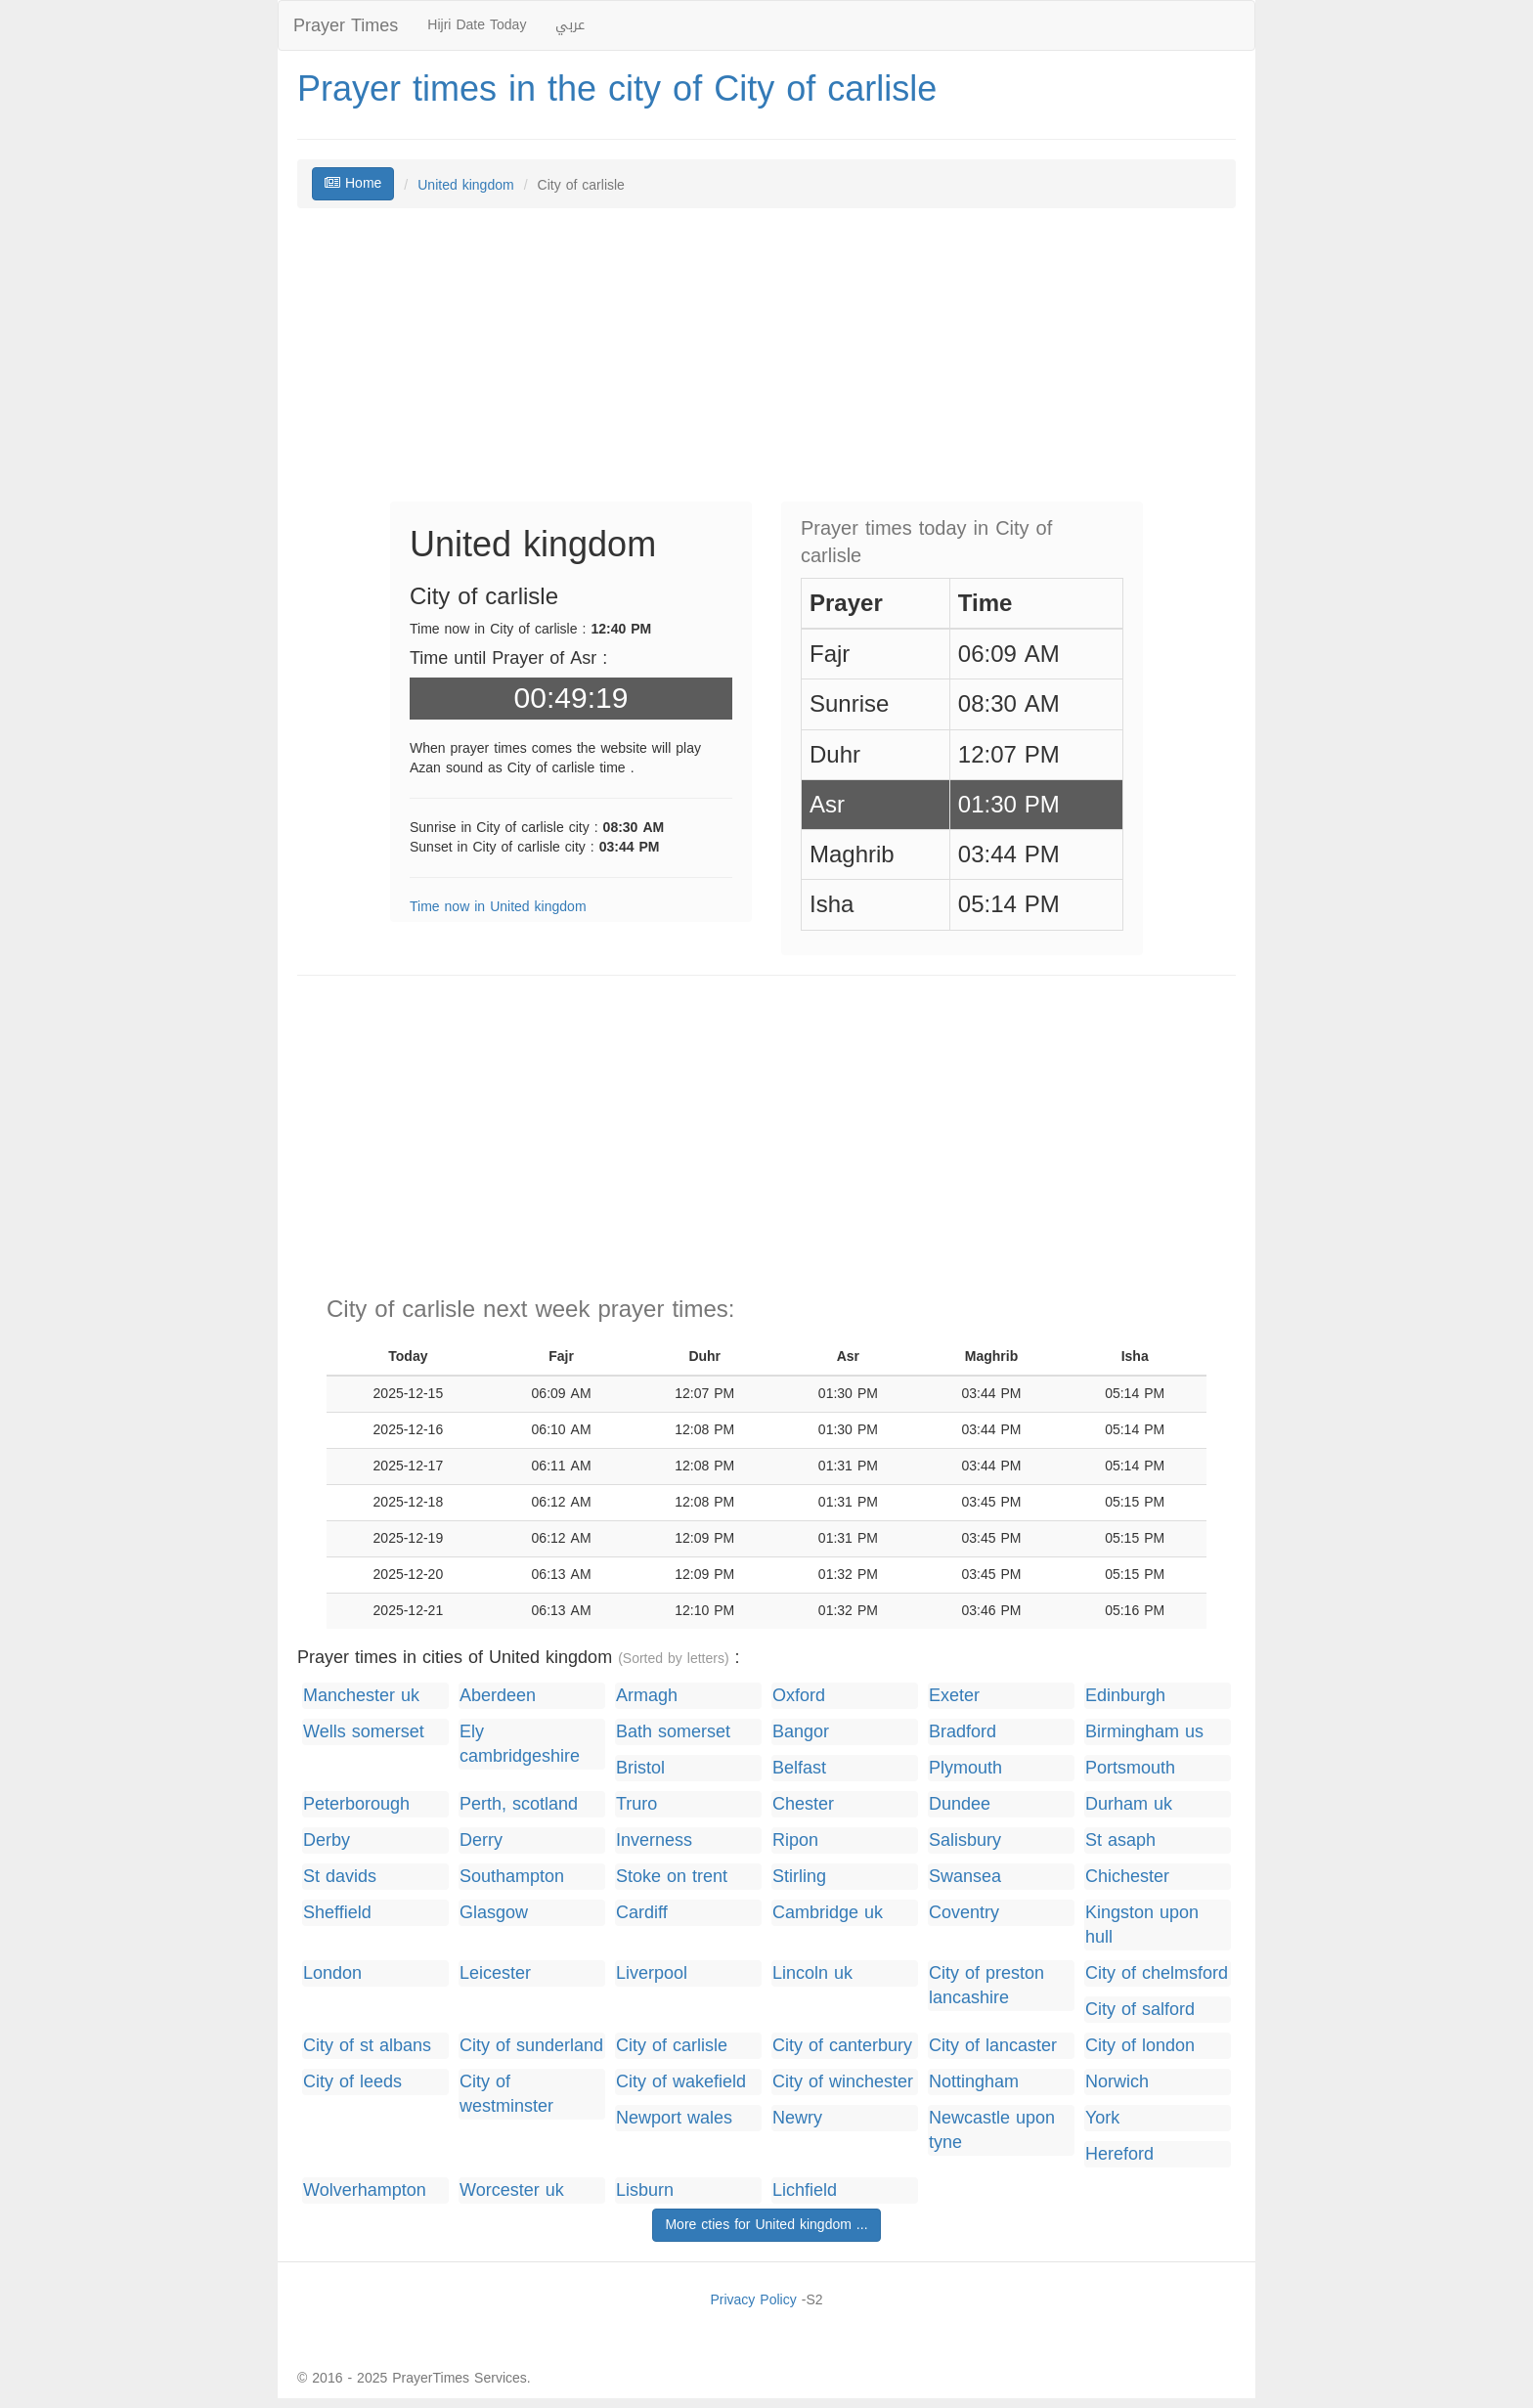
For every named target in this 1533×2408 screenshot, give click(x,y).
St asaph (1120, 1840)
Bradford (962, 1732)
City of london (1140, 2046)
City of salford (1140, 2009)
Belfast (799, 1768)
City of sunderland (531, 2046)
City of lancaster (993, 2046)
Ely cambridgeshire (520, 1744)
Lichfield (804, 2190)
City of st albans (367, 2046)
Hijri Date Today (476, 25)
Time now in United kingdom (498, 907)
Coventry (964, 1913)
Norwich (1117, 2082)
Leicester (495, 1973)
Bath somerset (673, 1732)
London (332, 1973)
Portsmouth (1130, 1768)
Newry (797, 2118)
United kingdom (465, 185)
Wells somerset (363, 1732)
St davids (339, 1876)
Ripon (795, 1840)
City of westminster (506, 2094)
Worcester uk (512, 2190)
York (1102, 2118)
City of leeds (352, 2082)
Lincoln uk (812, 1973)
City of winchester (842, 2082)
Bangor (800, 1732)
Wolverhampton (364, 2190)
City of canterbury (842, 2046)
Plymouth (965, 1768)
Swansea (965, 1876)
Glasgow (494, 1913)
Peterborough (356, 1804)
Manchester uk (361, 1696)
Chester (803, 1804)
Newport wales (674, 2118)
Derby (326, 1840)
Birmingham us (1144, 1732)
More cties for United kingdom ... (766, 2224)
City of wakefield (681, 2082)
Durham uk (1128, 1804)
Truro (636, 1804)
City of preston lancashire (986, 1985)
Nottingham (974, 2082)
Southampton (512, 1876)
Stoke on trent (671, 1876)
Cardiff (642, 1913)
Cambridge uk (827, 1913)
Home (353, 183)
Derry (481, 1840)
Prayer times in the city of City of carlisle (617, 89)
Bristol (640, 1768)
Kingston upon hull (1142, 1925)
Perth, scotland (519, 1804)
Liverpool (651, 1973)
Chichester (1127, 1876)
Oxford (798, 1696)
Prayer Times (345, 25)
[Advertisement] (766, 365)
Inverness (654, 1840)
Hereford (1119, 2154)
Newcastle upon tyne (992, 2130)
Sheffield (337, 1913)
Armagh (647, 1696)
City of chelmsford (1156, 1973)
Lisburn (645, 2190)
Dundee (959, 1804)
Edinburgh (1125, 1696)
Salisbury (965, 1840)
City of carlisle (671, 2046)
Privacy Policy (753, 2300)
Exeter (954, 1696)
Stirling (799, 1876)
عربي (570, 25)
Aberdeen (498, 1696)
